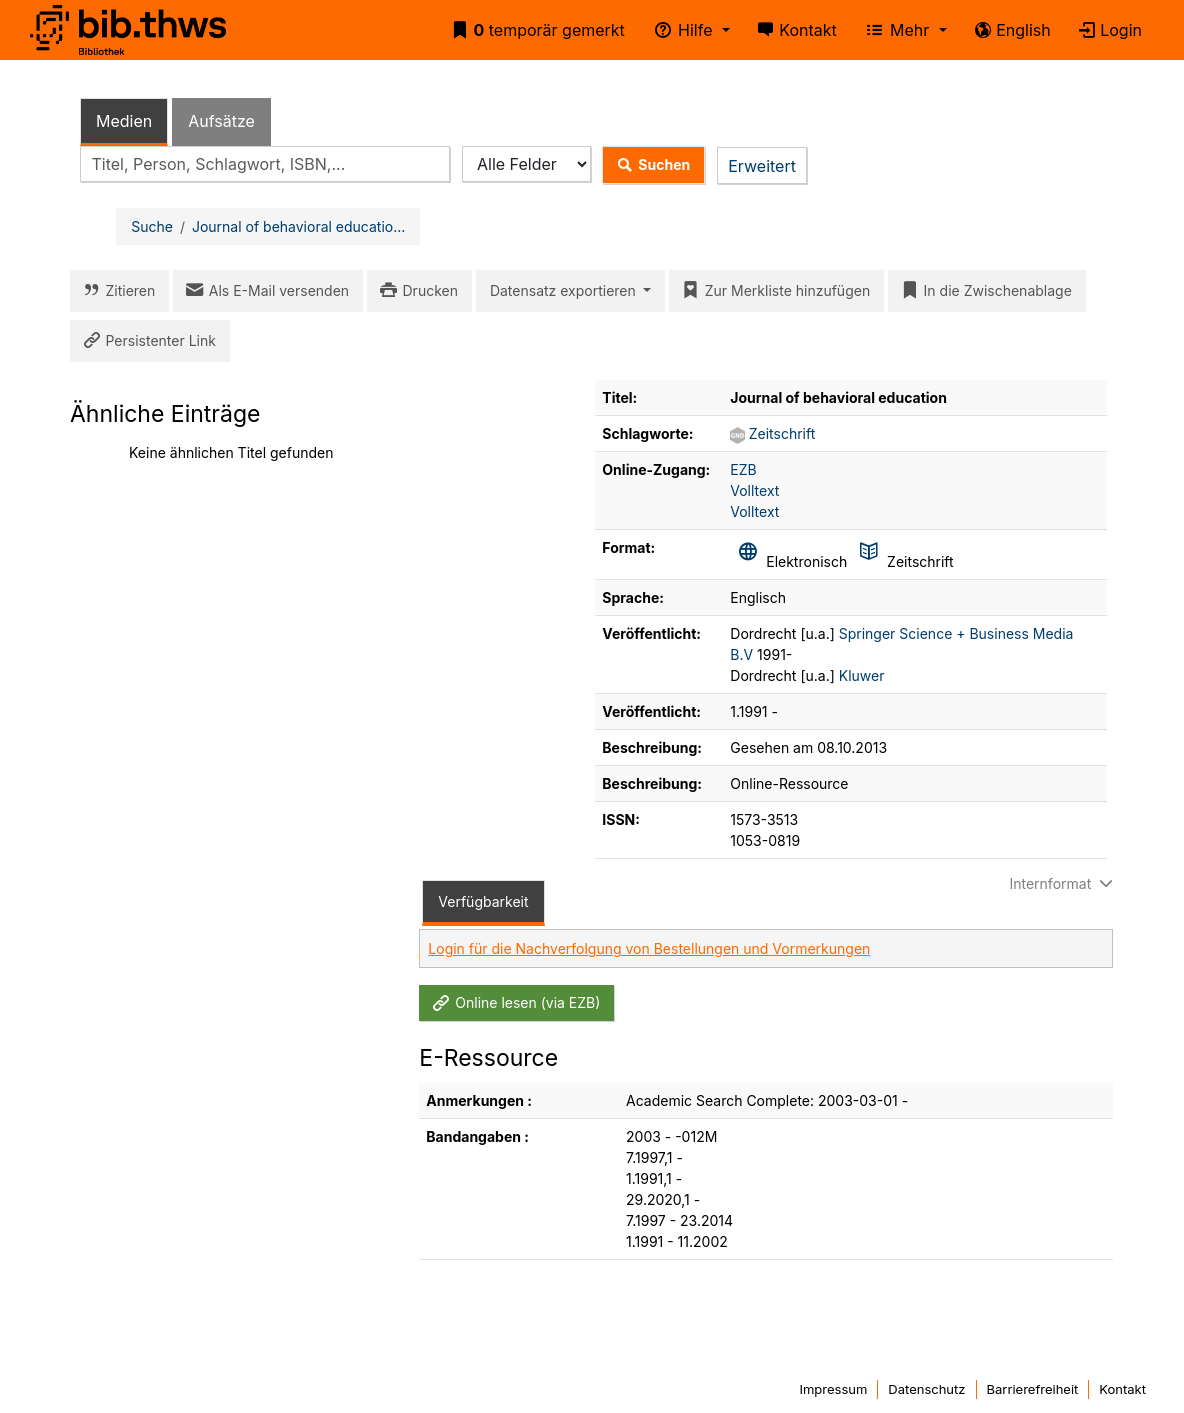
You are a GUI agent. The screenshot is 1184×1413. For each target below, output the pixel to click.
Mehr (894, 30)
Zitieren (115, 291)
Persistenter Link (146, 341)
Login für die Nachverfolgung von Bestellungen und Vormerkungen (649, 948)
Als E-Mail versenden (264, 291)
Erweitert (762, 166)
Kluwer (862, 675)
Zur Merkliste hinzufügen (772, 291)
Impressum (833, 1389)
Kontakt (793, 30)
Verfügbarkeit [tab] (483, 901)
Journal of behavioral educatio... (298, 226)
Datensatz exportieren (565, 290)
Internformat (1063, 883)
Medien (124, 121)
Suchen (649, 165)
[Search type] (526, 164)
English (1009, 30)
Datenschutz (926, 1389)
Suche (152, 226)
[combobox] (265, 164)
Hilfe (680, 30)
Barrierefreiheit (1033, 1389)
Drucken (415, 291)
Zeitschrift (782, 433)
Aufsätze (221, 121)
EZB (743, 469)
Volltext (754, 490)
